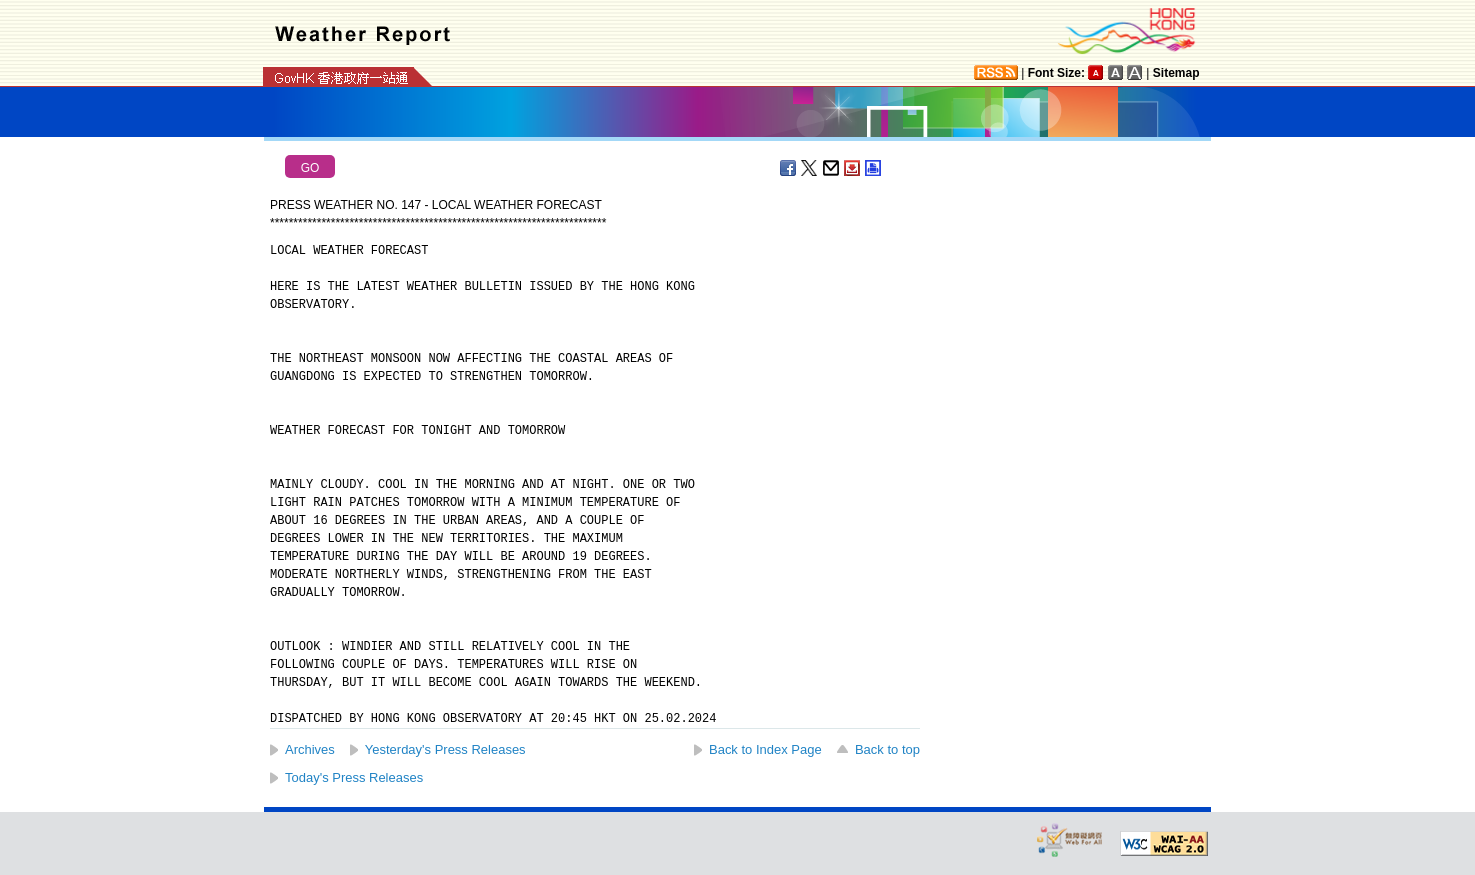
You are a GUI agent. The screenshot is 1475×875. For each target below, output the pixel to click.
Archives (310, 749)
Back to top (887, 749)
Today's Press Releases (354, 777)
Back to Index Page (765, 749)
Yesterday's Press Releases (445, 749)
